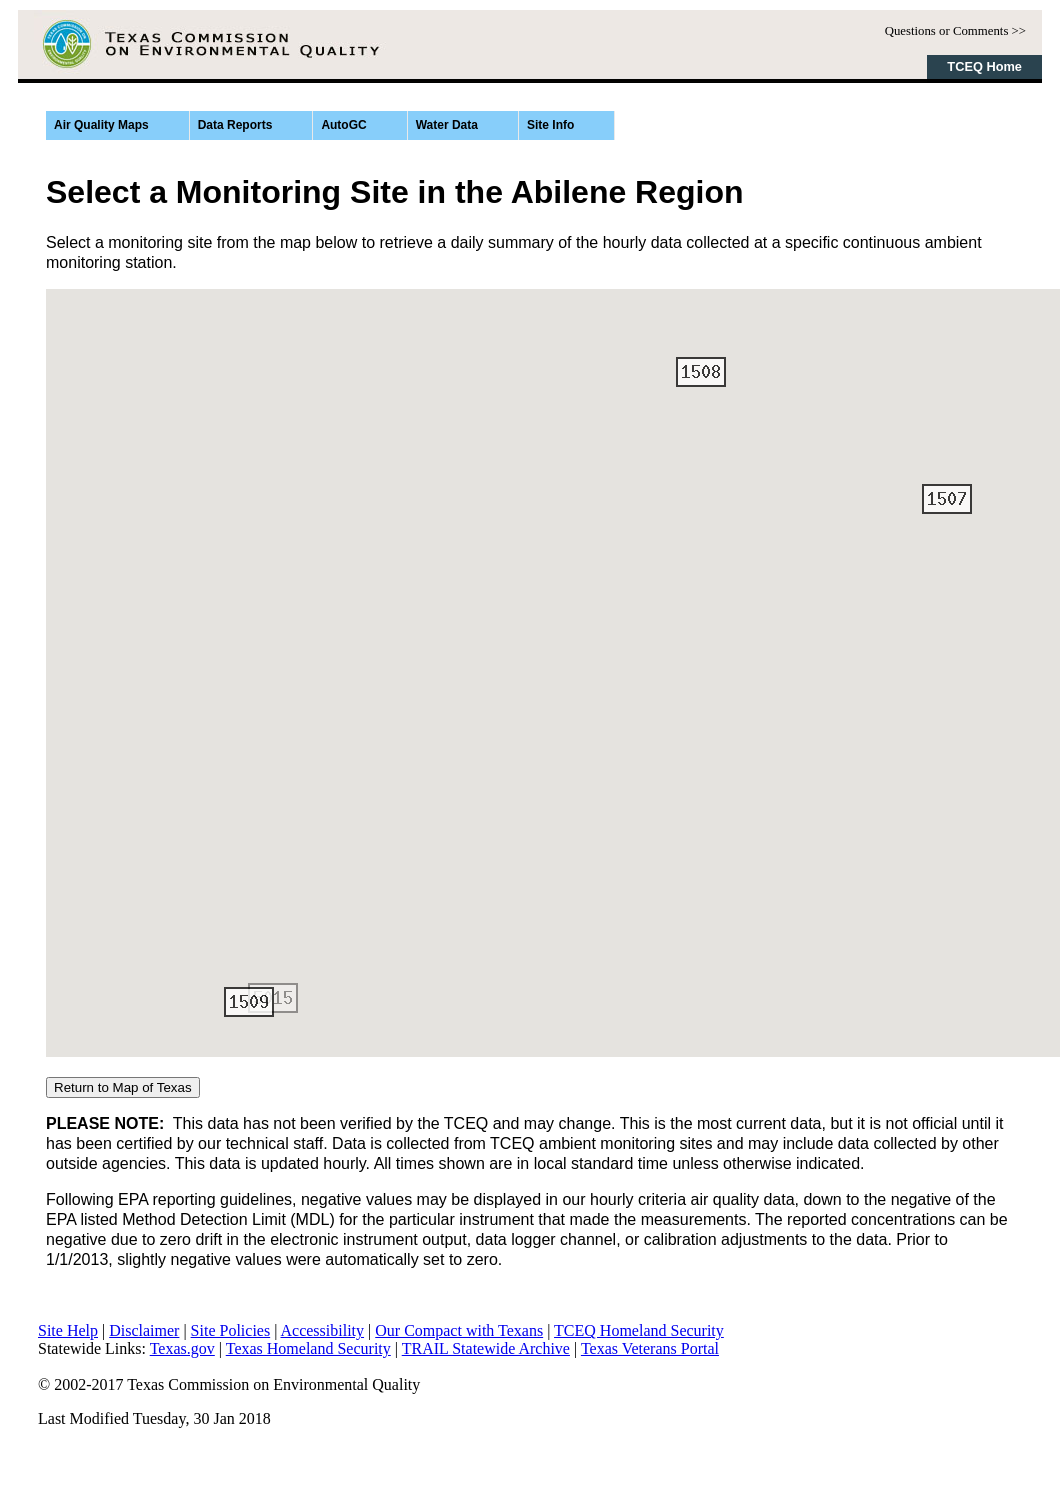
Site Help (68, 1330)
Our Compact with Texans (459, 1330)
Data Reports (235, 125)
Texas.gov (182, 1348)
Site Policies (231, 1330)
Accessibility (323, 1330)
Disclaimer (144, 1330)
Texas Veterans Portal (650, 1348)
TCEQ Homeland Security (639, 1330)
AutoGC (343, 125)
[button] (947, 499)
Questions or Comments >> (955, 31)
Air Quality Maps (101, 125)
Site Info (550, 125)
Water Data (447, 125)
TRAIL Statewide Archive (486, 1348)
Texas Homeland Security (308, 1348)
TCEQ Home (984, 66)
